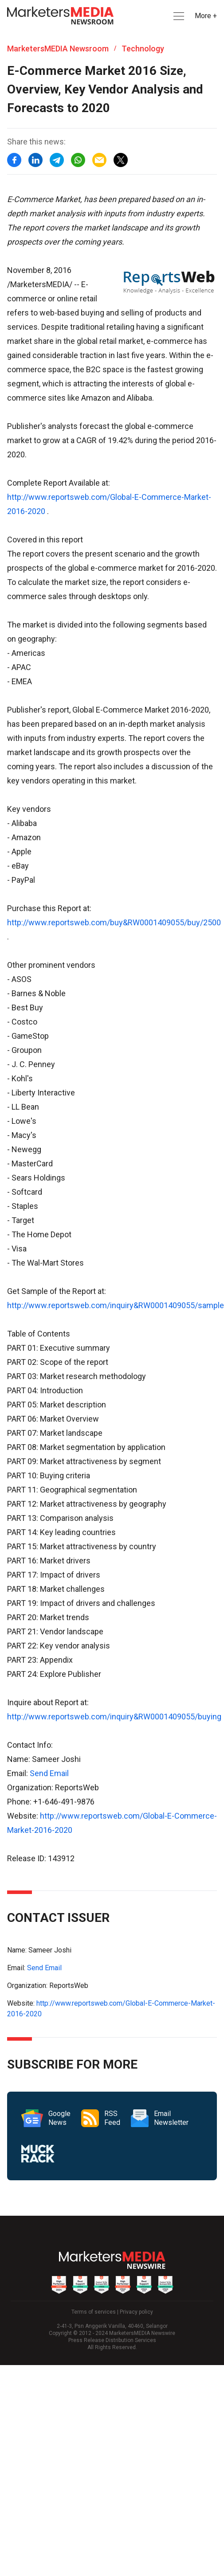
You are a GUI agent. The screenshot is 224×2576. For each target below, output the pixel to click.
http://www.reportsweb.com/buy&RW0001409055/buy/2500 (114, 922)
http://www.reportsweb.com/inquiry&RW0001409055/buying (114, 1716)
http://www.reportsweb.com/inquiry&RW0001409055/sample (115, 1305)
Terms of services (93, 2312)
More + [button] (206, 16)
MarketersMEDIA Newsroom (58, 48)
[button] (178, 16)
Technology (143, 48)
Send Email (49, 1773)
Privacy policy (136, 2312)
